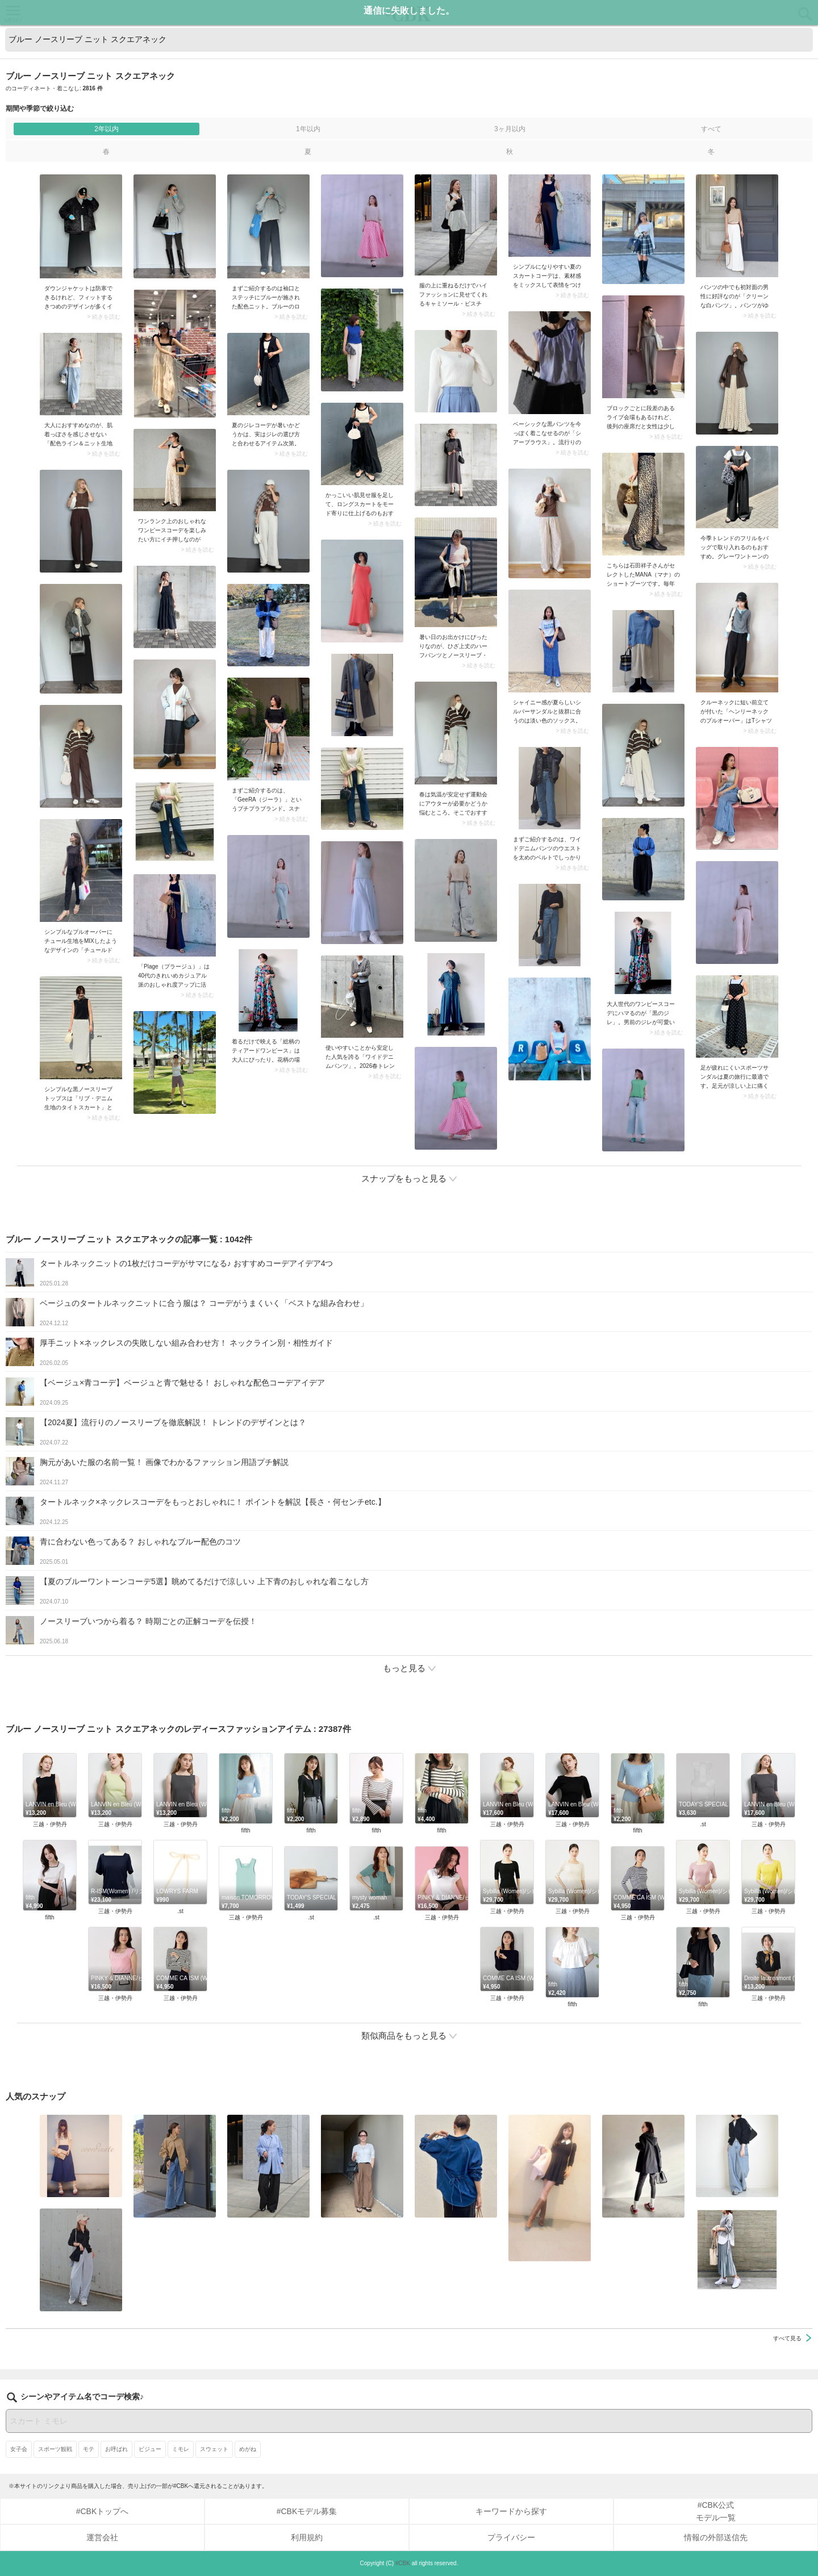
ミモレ (180, 2476)
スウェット (214, 2476)
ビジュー (150, 2476)
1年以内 (308, 129)
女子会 (18, 2476)
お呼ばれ (116, 2476)
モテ (88, 2476)
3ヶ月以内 (509, 129)
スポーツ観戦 (55, 2476)
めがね (247, 2476)
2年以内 (106, 129)
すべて (711, 129)
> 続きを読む (103, 317)
